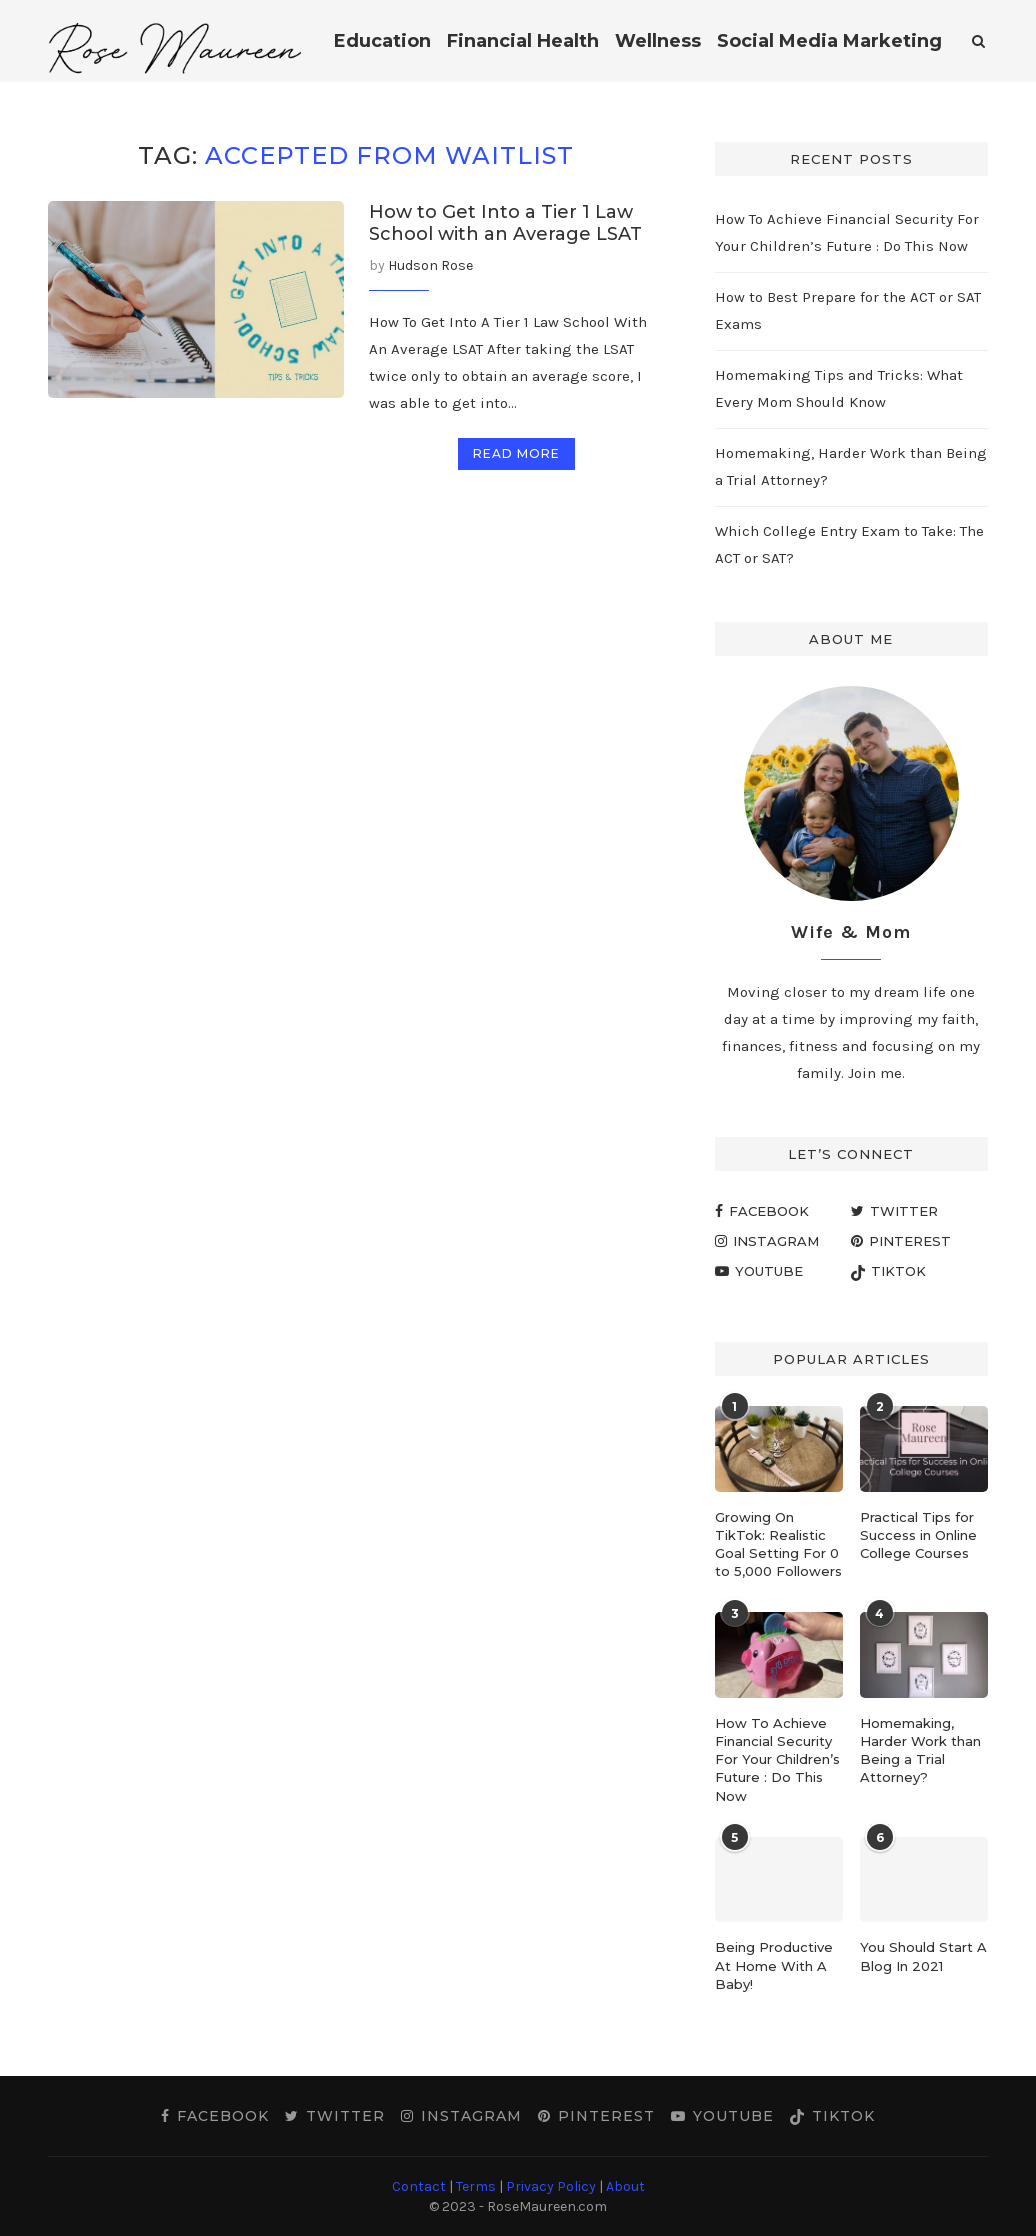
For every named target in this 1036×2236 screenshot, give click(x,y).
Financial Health (523, 41)
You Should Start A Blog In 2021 (923, 1956)
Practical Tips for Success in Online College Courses (918, 1535)
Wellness (658, 41)
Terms (476, 2186)
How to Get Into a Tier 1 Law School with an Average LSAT (505, 223)
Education (382, 41)
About (625, 2186)
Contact (419, 2186)
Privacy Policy (551, 2186)
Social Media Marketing (829, 41)
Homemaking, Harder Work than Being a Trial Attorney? (920, 1750)
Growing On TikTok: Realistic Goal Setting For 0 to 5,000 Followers (778, 1544)
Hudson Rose (430, 265)
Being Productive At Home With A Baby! (774, 1965)
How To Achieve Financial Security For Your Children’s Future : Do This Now (777, 1759)
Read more (516, 453)
